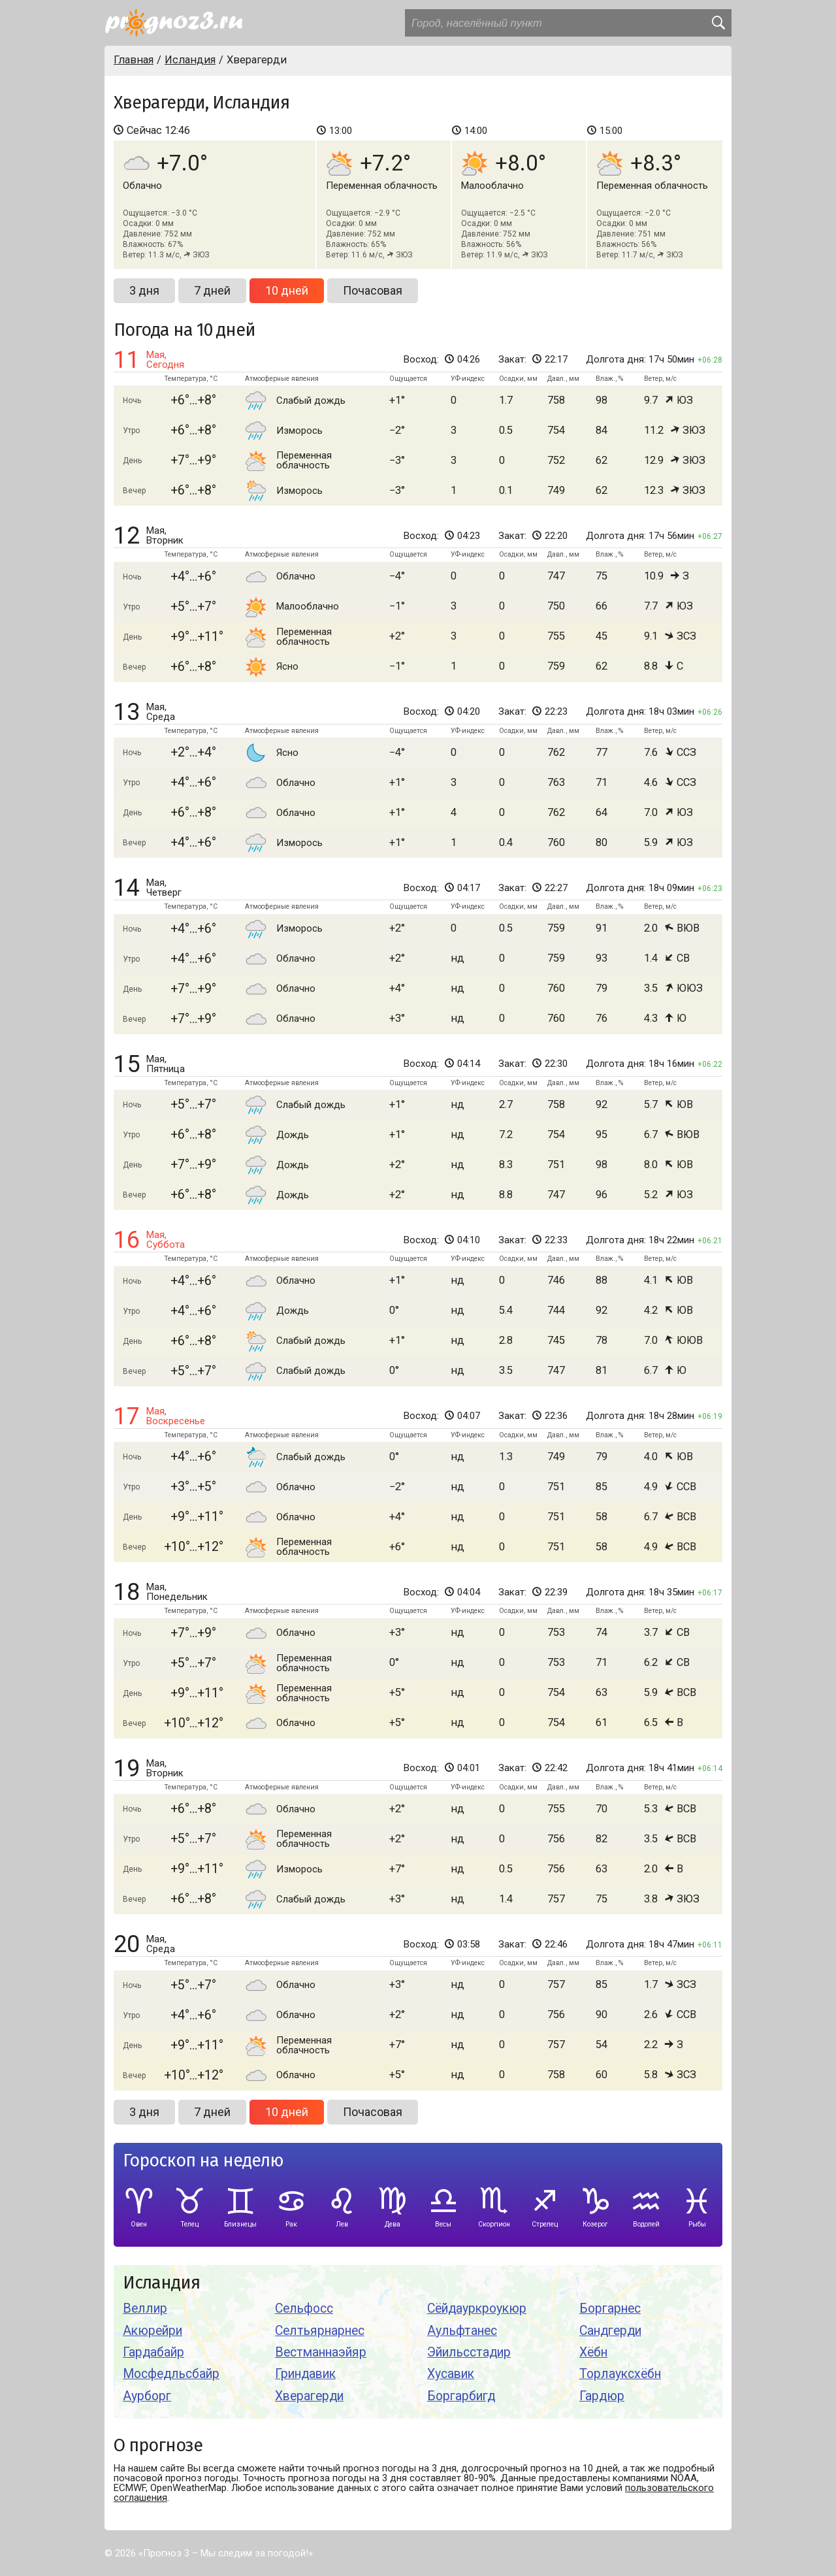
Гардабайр (153, 2352)
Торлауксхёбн (620, 2373)
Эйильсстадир (469, 2352)
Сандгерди (610, 2330)
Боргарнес (610, 2308)
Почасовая (372, 290)
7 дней (212, 290)
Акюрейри (152, 2330)
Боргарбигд (461, 2396)
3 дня (144, 290)
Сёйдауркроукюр (476, 2308)
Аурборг (147, 2396)
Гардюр (601, 2396)
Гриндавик (305, 2373)
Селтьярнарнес (319, 2330)
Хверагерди (309, 2396)
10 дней (286, 290)
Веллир (145, 2308)
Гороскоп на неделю (203, 2161)
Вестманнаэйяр (320, 2352)
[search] (718, 23)
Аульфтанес (462, 2330)
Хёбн (593, 2352)
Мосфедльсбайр (171, 2373)
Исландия (161, 2283)
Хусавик (450, 2373)
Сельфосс (304, 2308)
